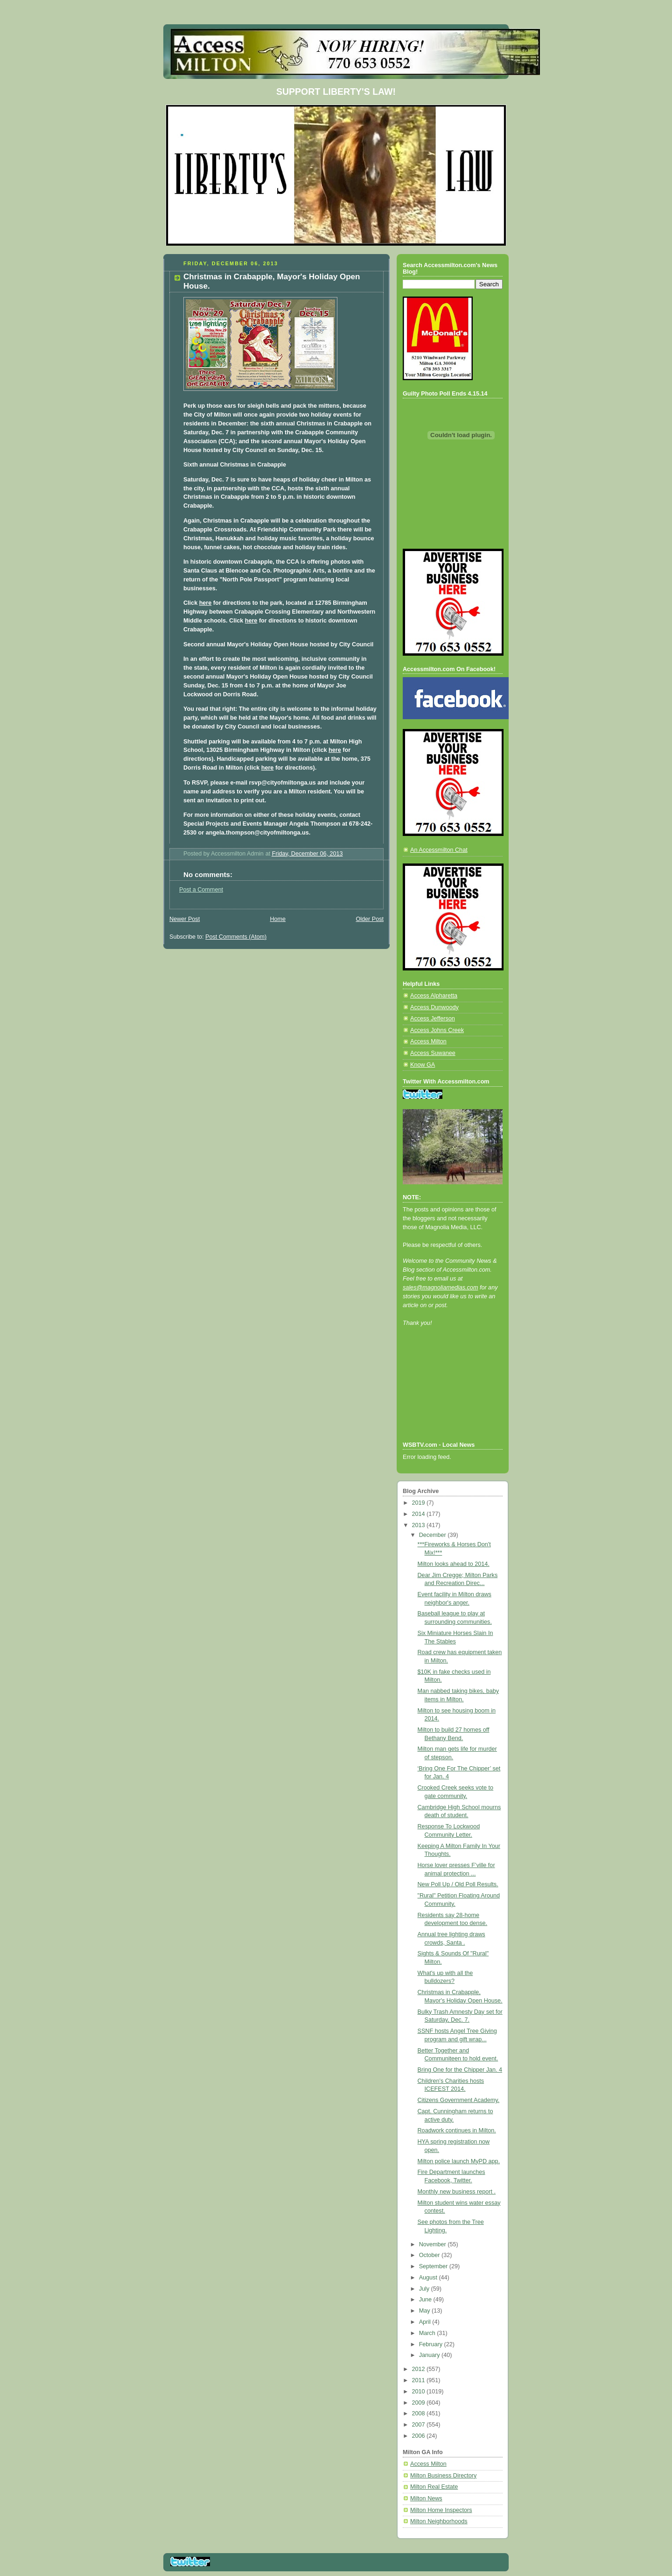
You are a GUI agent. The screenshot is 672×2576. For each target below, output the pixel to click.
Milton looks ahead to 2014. (454, 1564)
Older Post (370, 919)
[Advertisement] (445, 1396)
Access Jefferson (432, 1018)
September (434, 2266)
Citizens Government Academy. (459, 2100)
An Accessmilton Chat (439, 850)
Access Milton (428, 1041)
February (431, 2344)
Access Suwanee (432, 1053)
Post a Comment (201, 889)
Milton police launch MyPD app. (459, 2161)
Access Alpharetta (433, 995)
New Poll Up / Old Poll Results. (458, 1884)
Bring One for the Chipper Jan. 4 (460, 2069)
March (428, 2333)
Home (278, 919)
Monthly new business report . (457, 2191)
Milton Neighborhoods (439, 2521)
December (433, 1535)
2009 (419, 2402)
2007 (419, 2424)
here (205, 603)
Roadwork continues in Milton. (457, 2130)
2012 (419, 2369)
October (430, 2255)
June (426, 2299)
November (433, 2244)
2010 (419, 2391)
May (425, 2310)
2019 (419, 1503)
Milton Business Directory (443, 2475)
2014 (419, 1514)
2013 (419, 1525)
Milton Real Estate (434, 2487)
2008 (419, 2413)
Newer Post (184, 919)
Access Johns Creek (437, 1030)
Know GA (422, 1065)
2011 (419, 2380)
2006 (419, 2436)
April (426, 2322)
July (425, 2289)
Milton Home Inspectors (441, 2510)
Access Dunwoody (434, 1007)
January (430, 2355)
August (429, 2277)
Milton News (426, 2498)
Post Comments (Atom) (235, 937)
